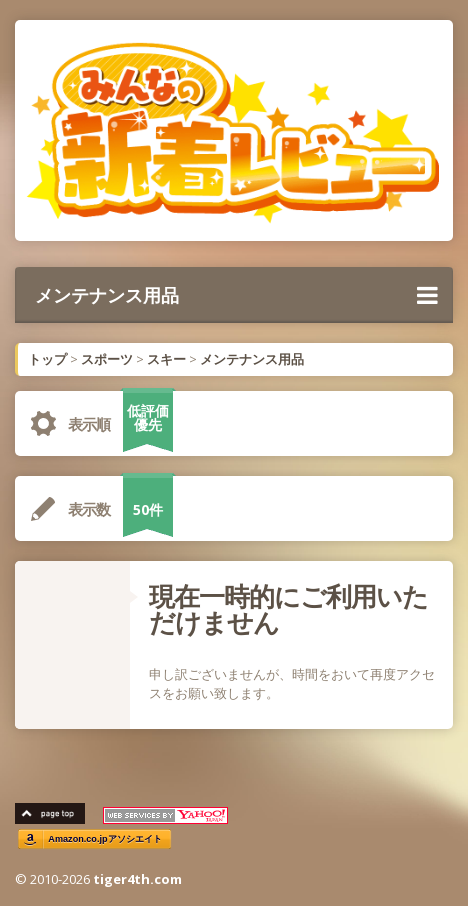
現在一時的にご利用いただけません (288, 609)
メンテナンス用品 (236, 295)
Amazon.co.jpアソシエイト (105, 838)
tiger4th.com (137, 879)
